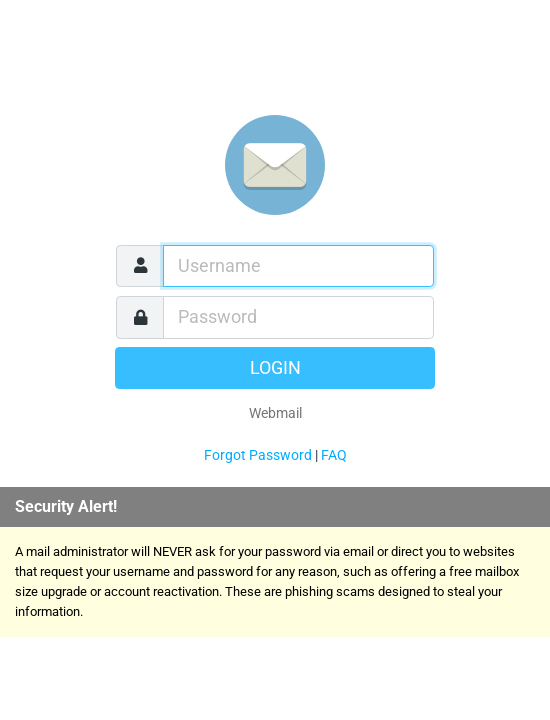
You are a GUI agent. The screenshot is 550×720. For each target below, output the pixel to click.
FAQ (334, 455)
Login (275, 368)
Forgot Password (258, 455)
